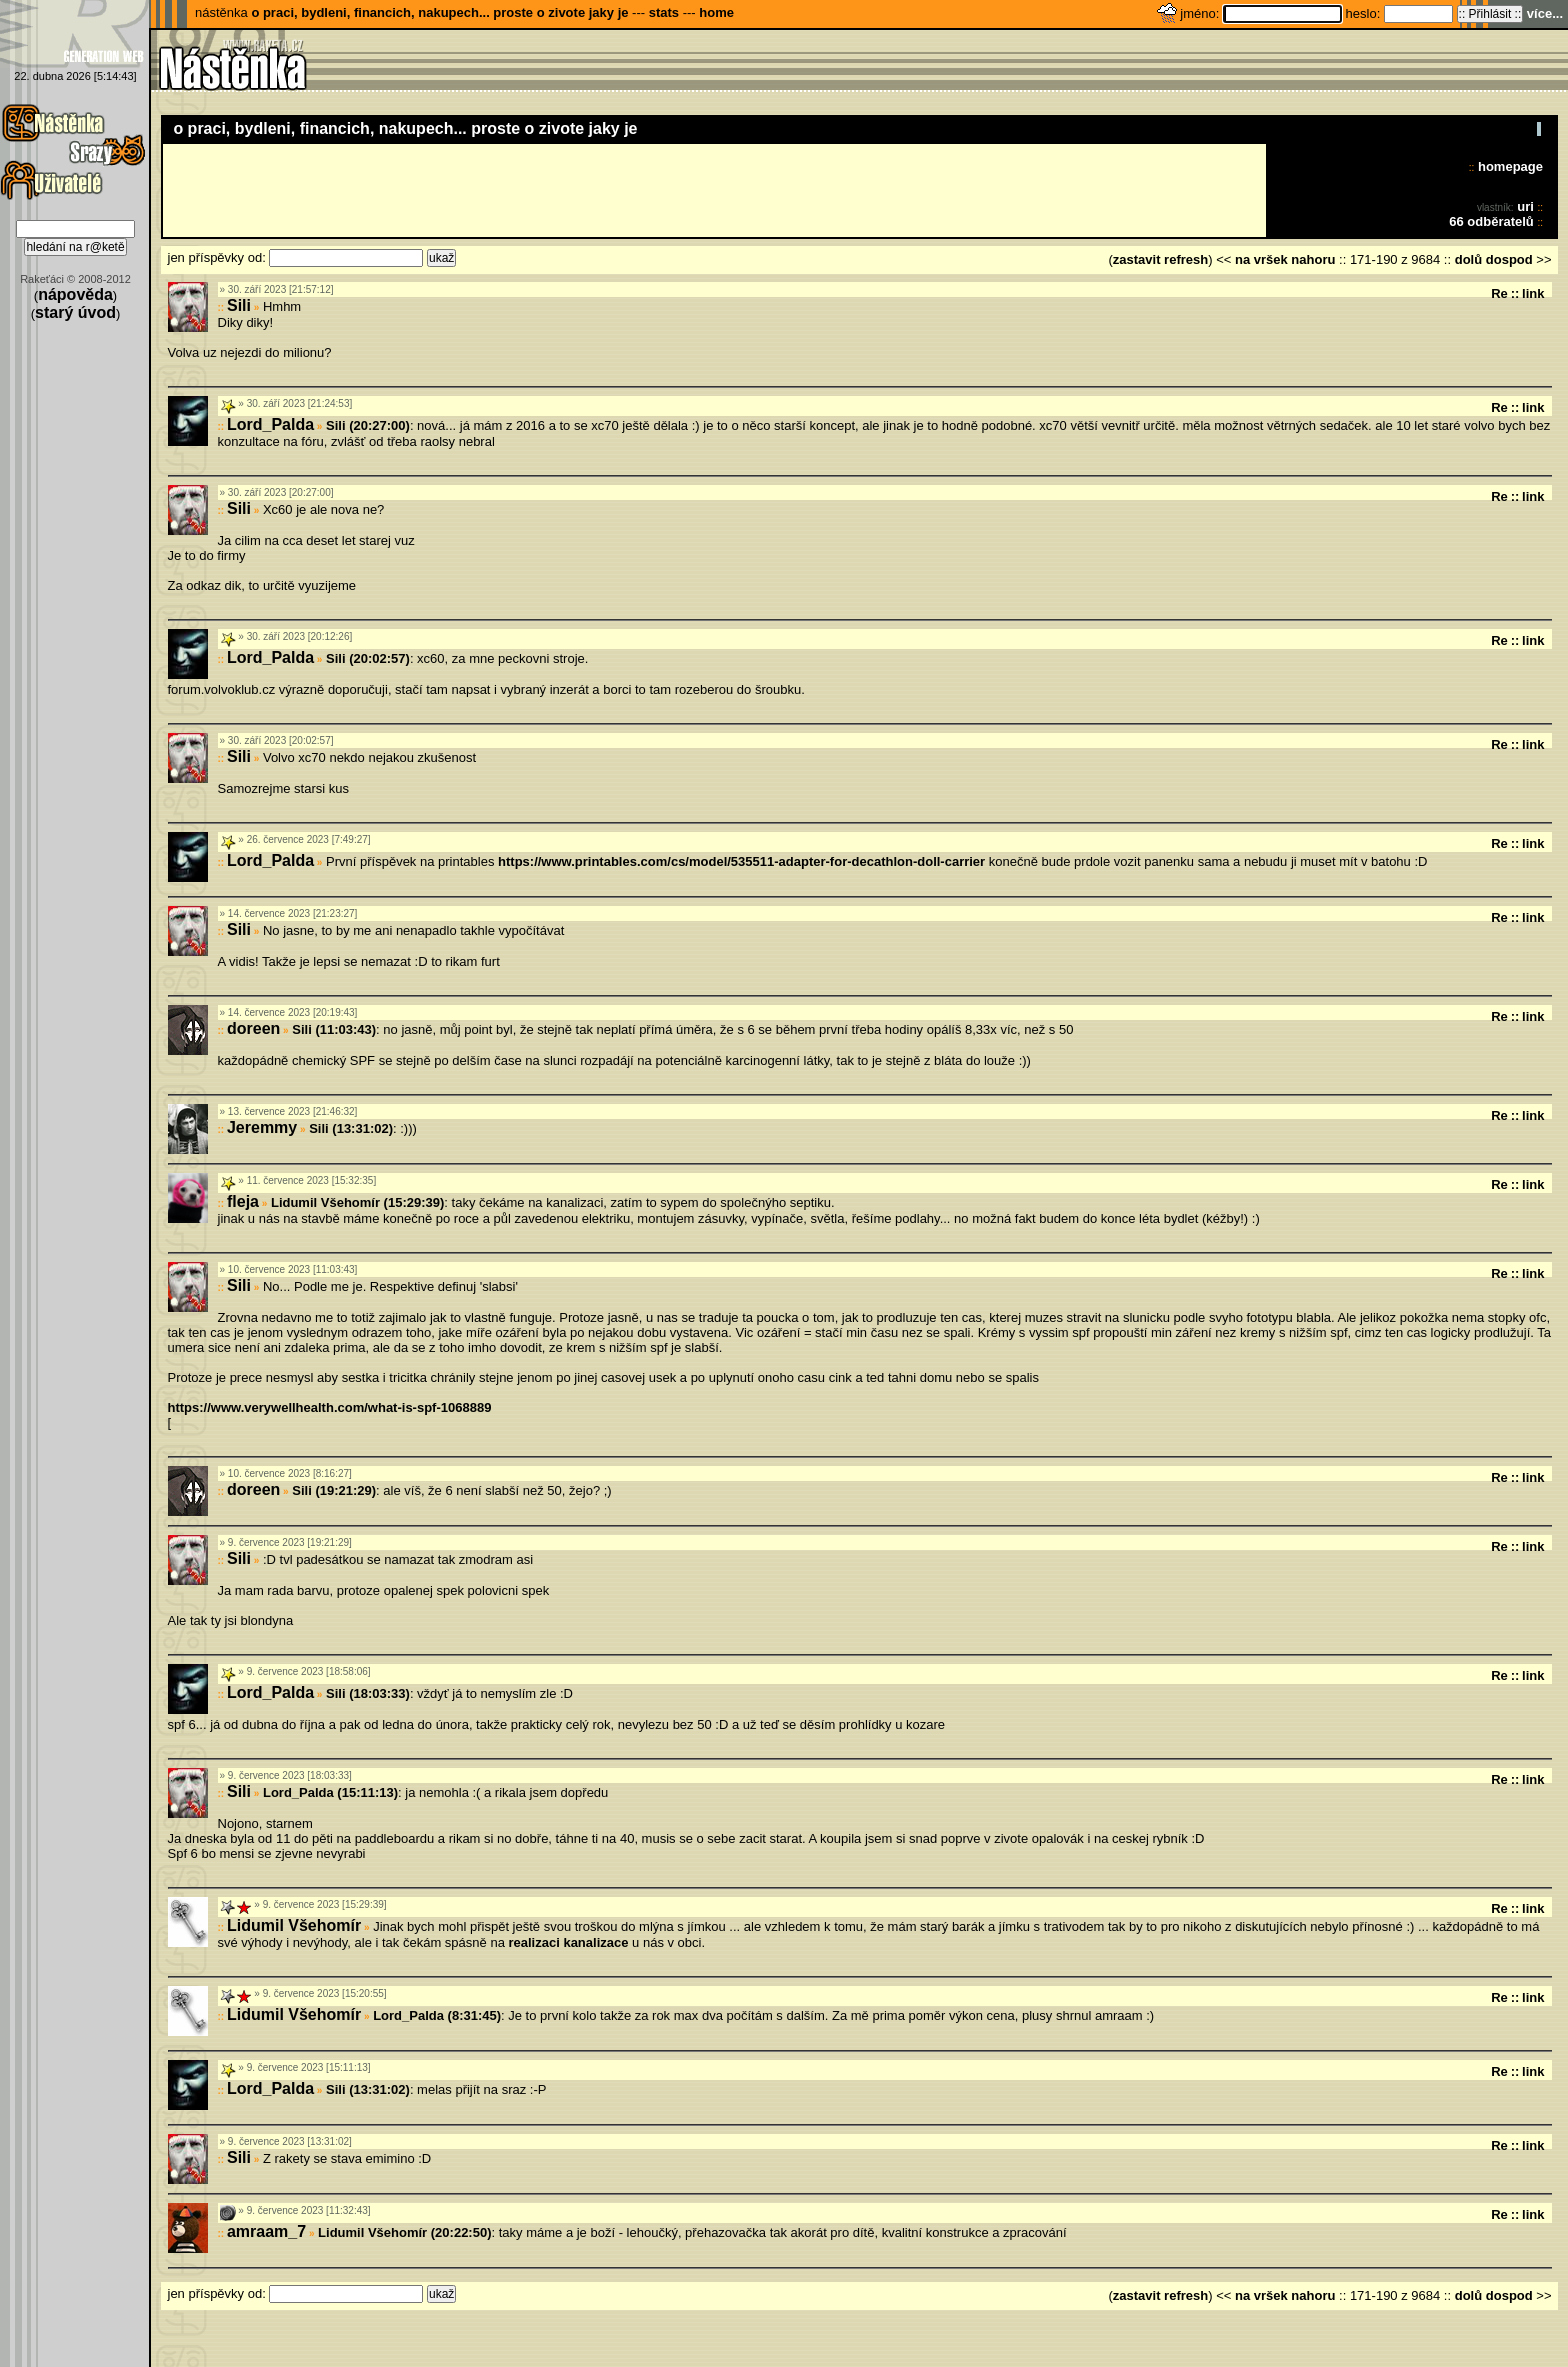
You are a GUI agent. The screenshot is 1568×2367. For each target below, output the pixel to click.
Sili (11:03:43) (334, 1029)
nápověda (75, 294)
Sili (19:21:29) (334, 1490)
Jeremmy (262, 1127)
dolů (1468, 259)
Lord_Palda (270, 424)
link (1533, 293)
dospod (1509, 259)
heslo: (1365, 13)
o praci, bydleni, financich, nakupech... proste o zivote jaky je (439, 12)
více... (1545, 13)
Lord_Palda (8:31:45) (437, 2015)
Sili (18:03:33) (368, 1693)
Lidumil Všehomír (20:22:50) (404, 2232)
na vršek (1261, 259)
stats (664, 12)
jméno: (1201, 13)
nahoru (1313, 259)
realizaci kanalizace (568, 1942)
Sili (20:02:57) (368, 658)
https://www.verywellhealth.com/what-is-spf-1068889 (330, 1407)
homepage (1510, 166)
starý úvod (75, 312)
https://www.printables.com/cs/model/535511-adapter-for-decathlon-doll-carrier (741, 861)
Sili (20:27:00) (368, 425)
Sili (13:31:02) (351, 1128)
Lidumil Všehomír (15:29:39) (357, 1202)
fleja (243, 1201)
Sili (239, 305)
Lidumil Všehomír (294, 1925)
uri (1525, 206)
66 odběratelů (1491, 221)
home (716, 12)
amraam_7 (266, 2231)
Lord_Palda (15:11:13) (330, 1792)
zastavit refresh (1160, 259)
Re (1499, 293)
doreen (253, 1028)
